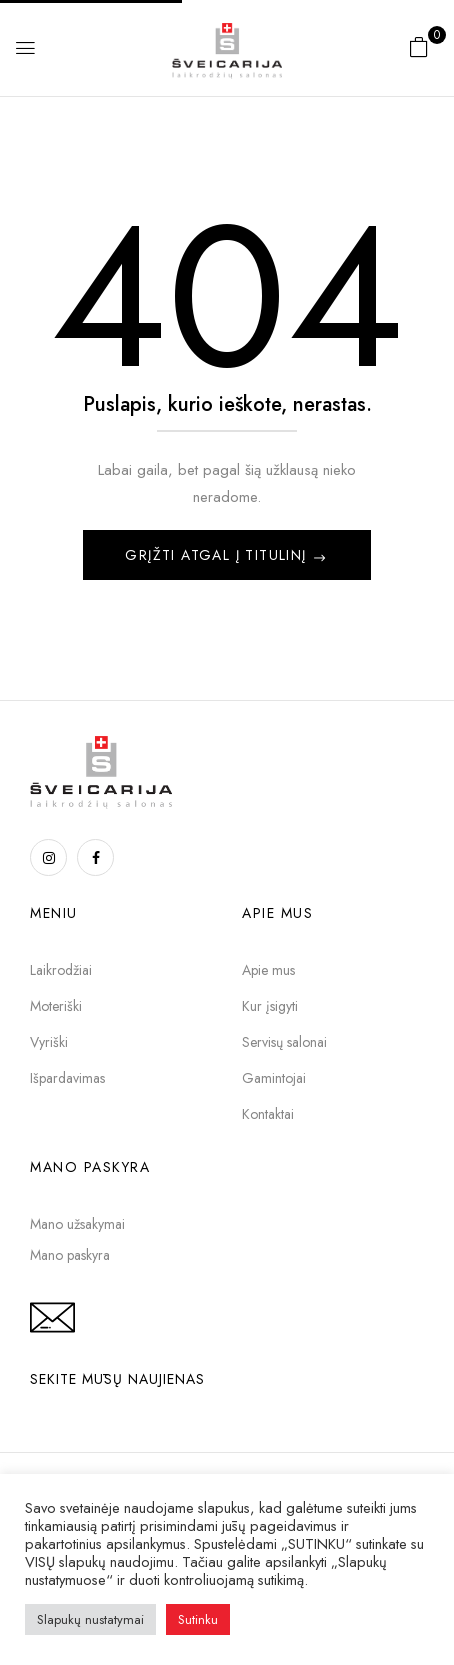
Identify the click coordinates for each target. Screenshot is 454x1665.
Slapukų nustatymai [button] (90, 1619)
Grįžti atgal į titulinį (218, 555)
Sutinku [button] (198, 1619)
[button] (419, 47)
